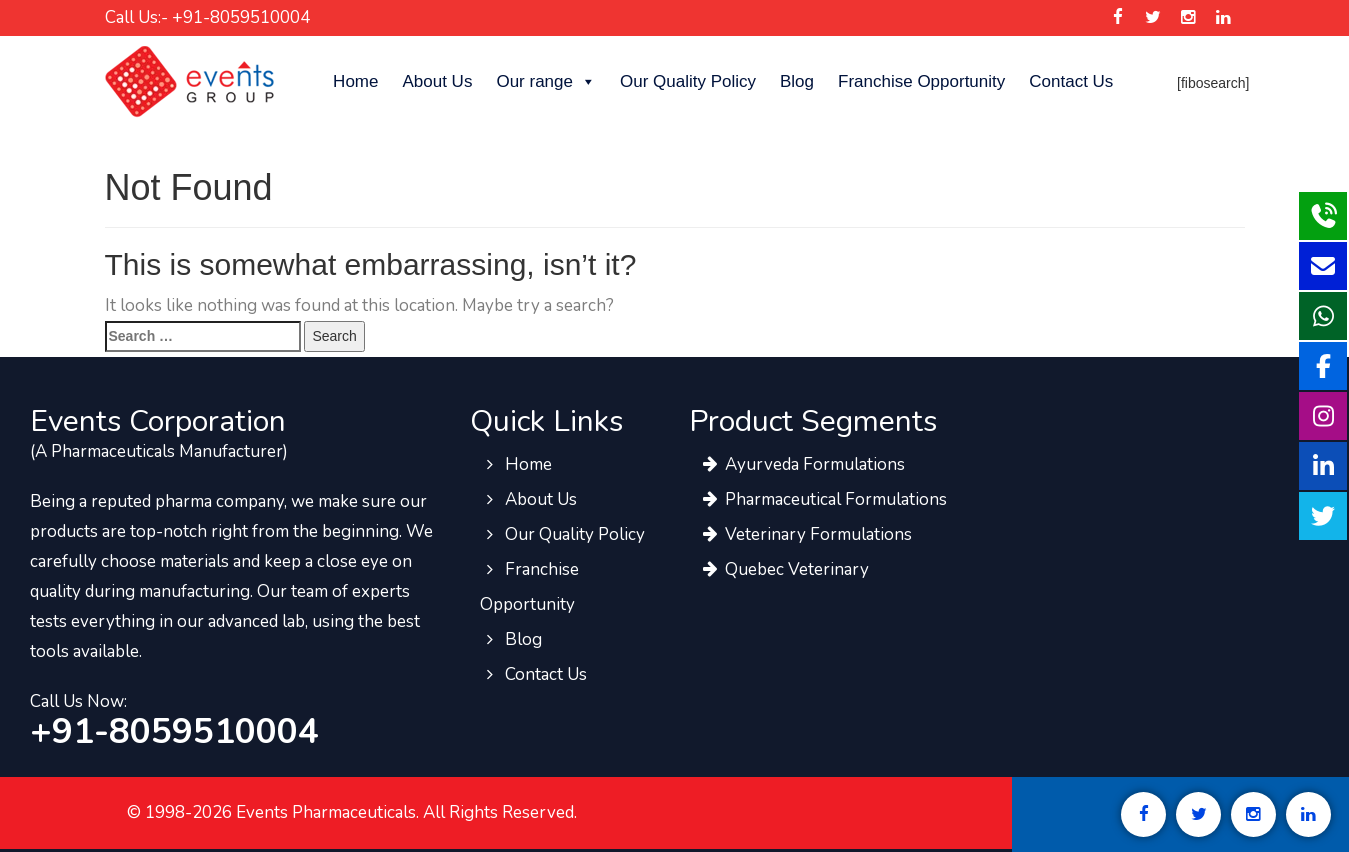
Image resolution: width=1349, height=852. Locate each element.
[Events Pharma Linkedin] (1223, 17)
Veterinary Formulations (805, 534)
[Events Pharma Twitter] (1153, 17)
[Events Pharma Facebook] (1118, 17)
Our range (546, 82)
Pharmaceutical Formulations (822, 499)
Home (355, 81)
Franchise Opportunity (921, 81)
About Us (437, 81)
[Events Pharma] (189, 81)
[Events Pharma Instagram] (1188, 17)
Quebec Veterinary (783, 569)
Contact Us (1071, 81)
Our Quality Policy (688, 81)
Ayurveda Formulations (801, 464)
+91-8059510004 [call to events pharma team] (174, 732)
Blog (797, 81)
